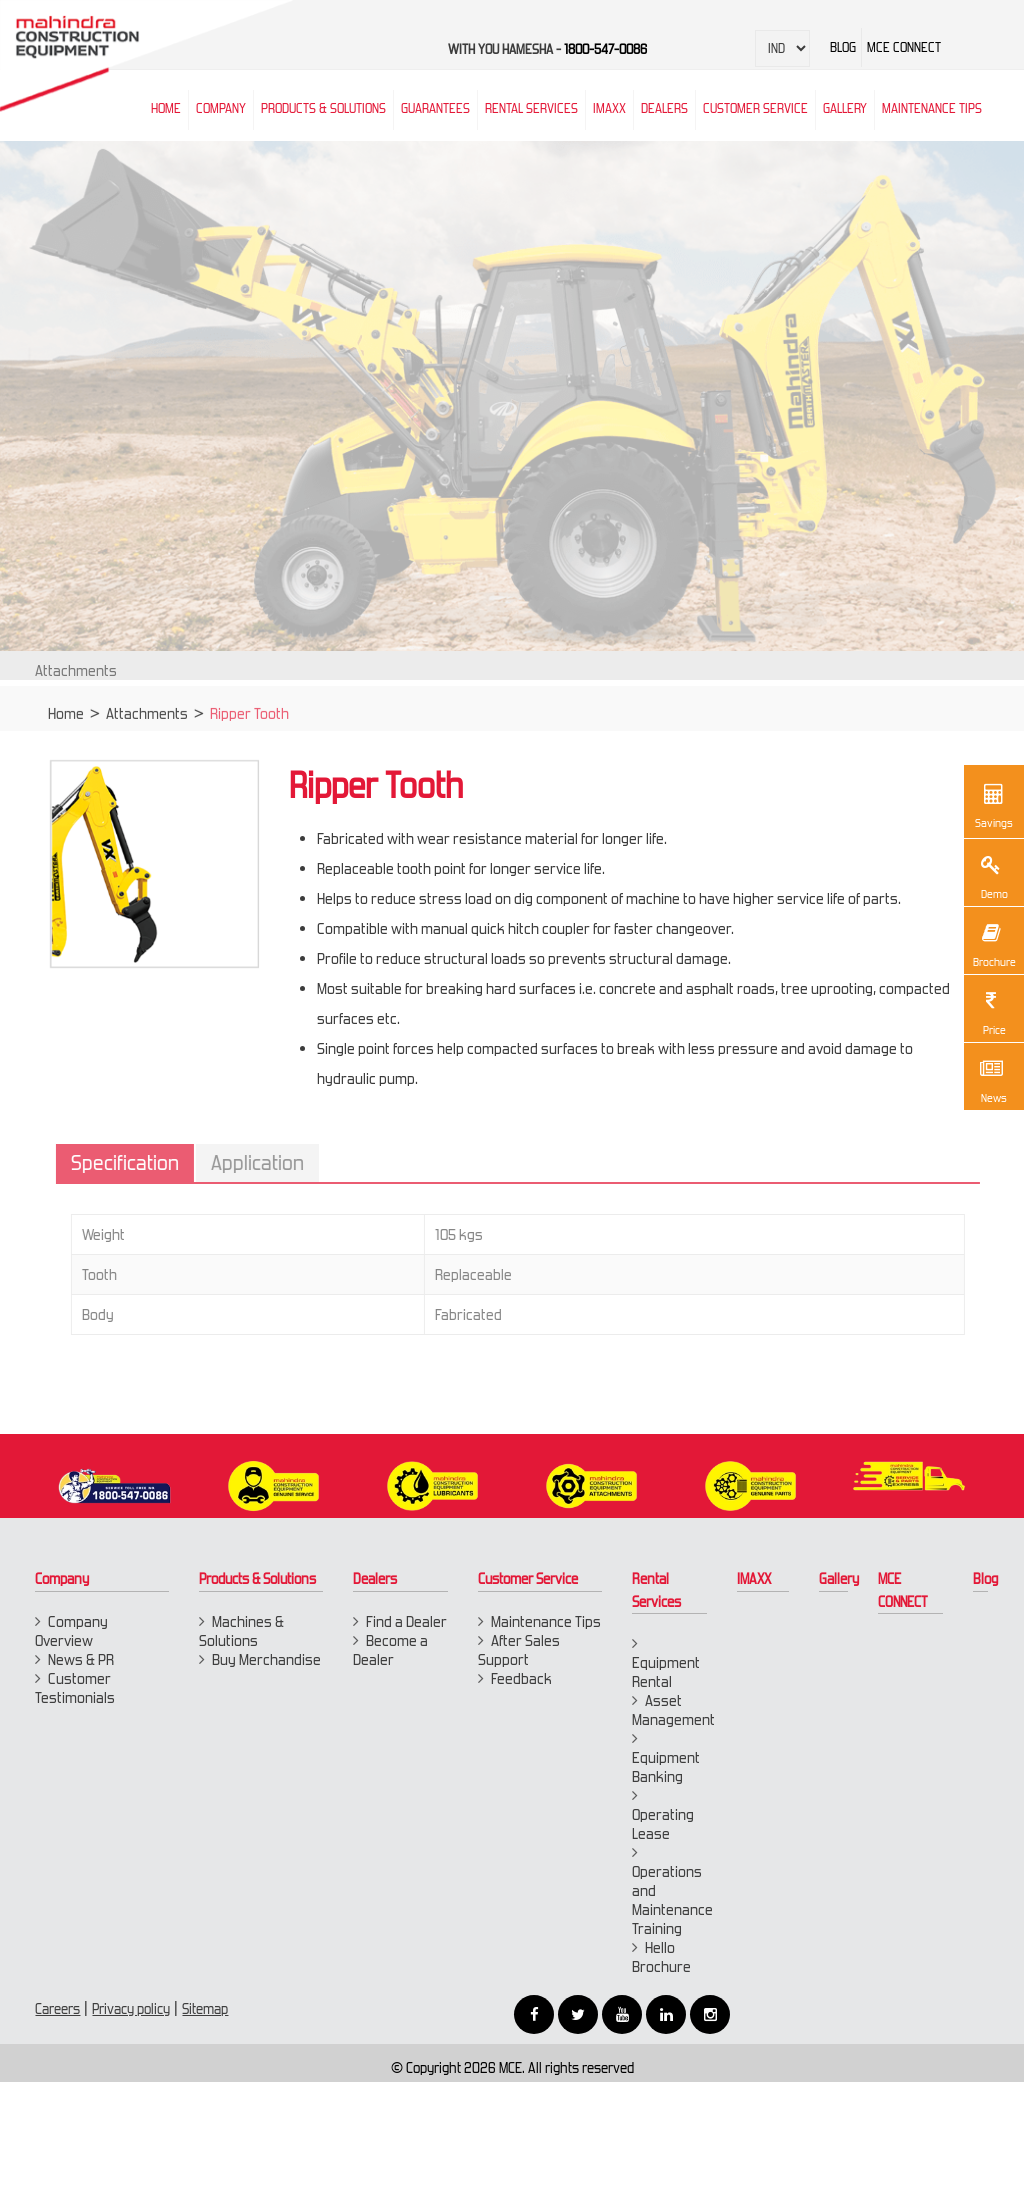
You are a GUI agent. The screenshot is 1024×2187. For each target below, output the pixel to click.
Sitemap (205, 2009)
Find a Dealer (406, 1621)
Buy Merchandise (266, 1659)
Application (268, 1163)
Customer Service (755, 108)
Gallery (839, 1579)
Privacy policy (131, 2009)
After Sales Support (519, 1650)
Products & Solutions (323, 108)
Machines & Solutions (241, 1631)
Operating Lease (663, 1824)
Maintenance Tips (932, 108)
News (991, 1079)
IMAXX (754, 1579)
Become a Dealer (390, 1650)
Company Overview (71, 1631)
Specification (136, 1163)
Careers (57, 2009)
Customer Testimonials (75, 1688)
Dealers (664, 108)
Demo (991, 875)
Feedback (521, 1678)
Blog (985, 1579)
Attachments (147, 724)
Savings (994, 804)
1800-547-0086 (605, 49)
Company (221, 108)
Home (66, 724)
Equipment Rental (666, 1672)
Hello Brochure (661, 1957)
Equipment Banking (666, 1767)
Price (991, 1011)
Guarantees (435, 108)
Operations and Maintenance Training (672, 1900)
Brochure (993, 943)
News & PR (81, 1659)
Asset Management (673, 1710)
